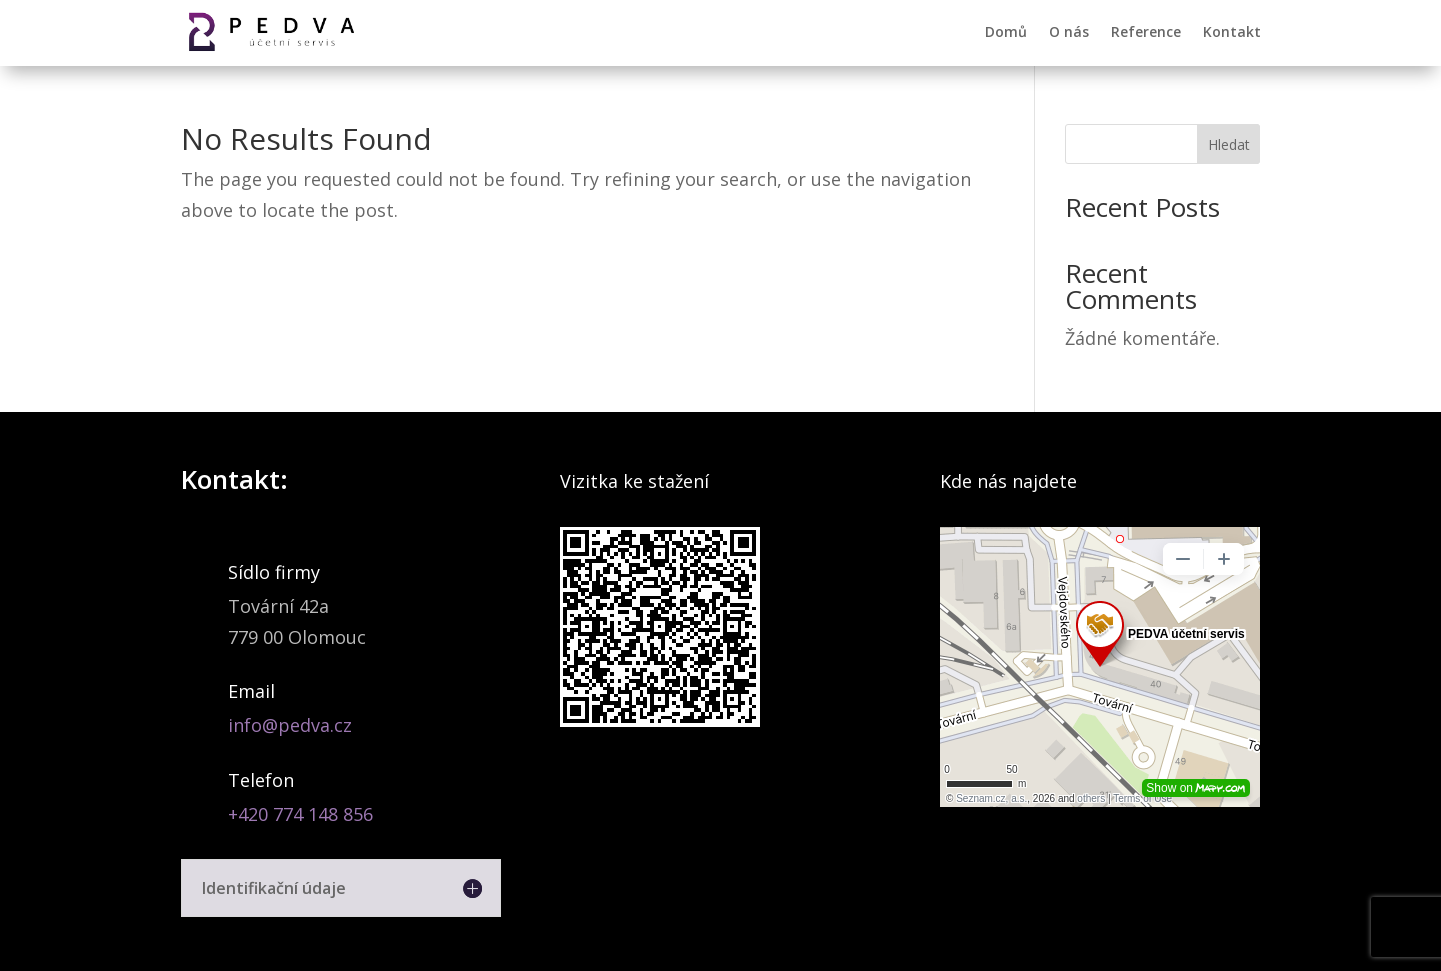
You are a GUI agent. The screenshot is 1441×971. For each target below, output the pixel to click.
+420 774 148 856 (300, 814)
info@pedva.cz (290, 725)
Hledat (1229, 144)
